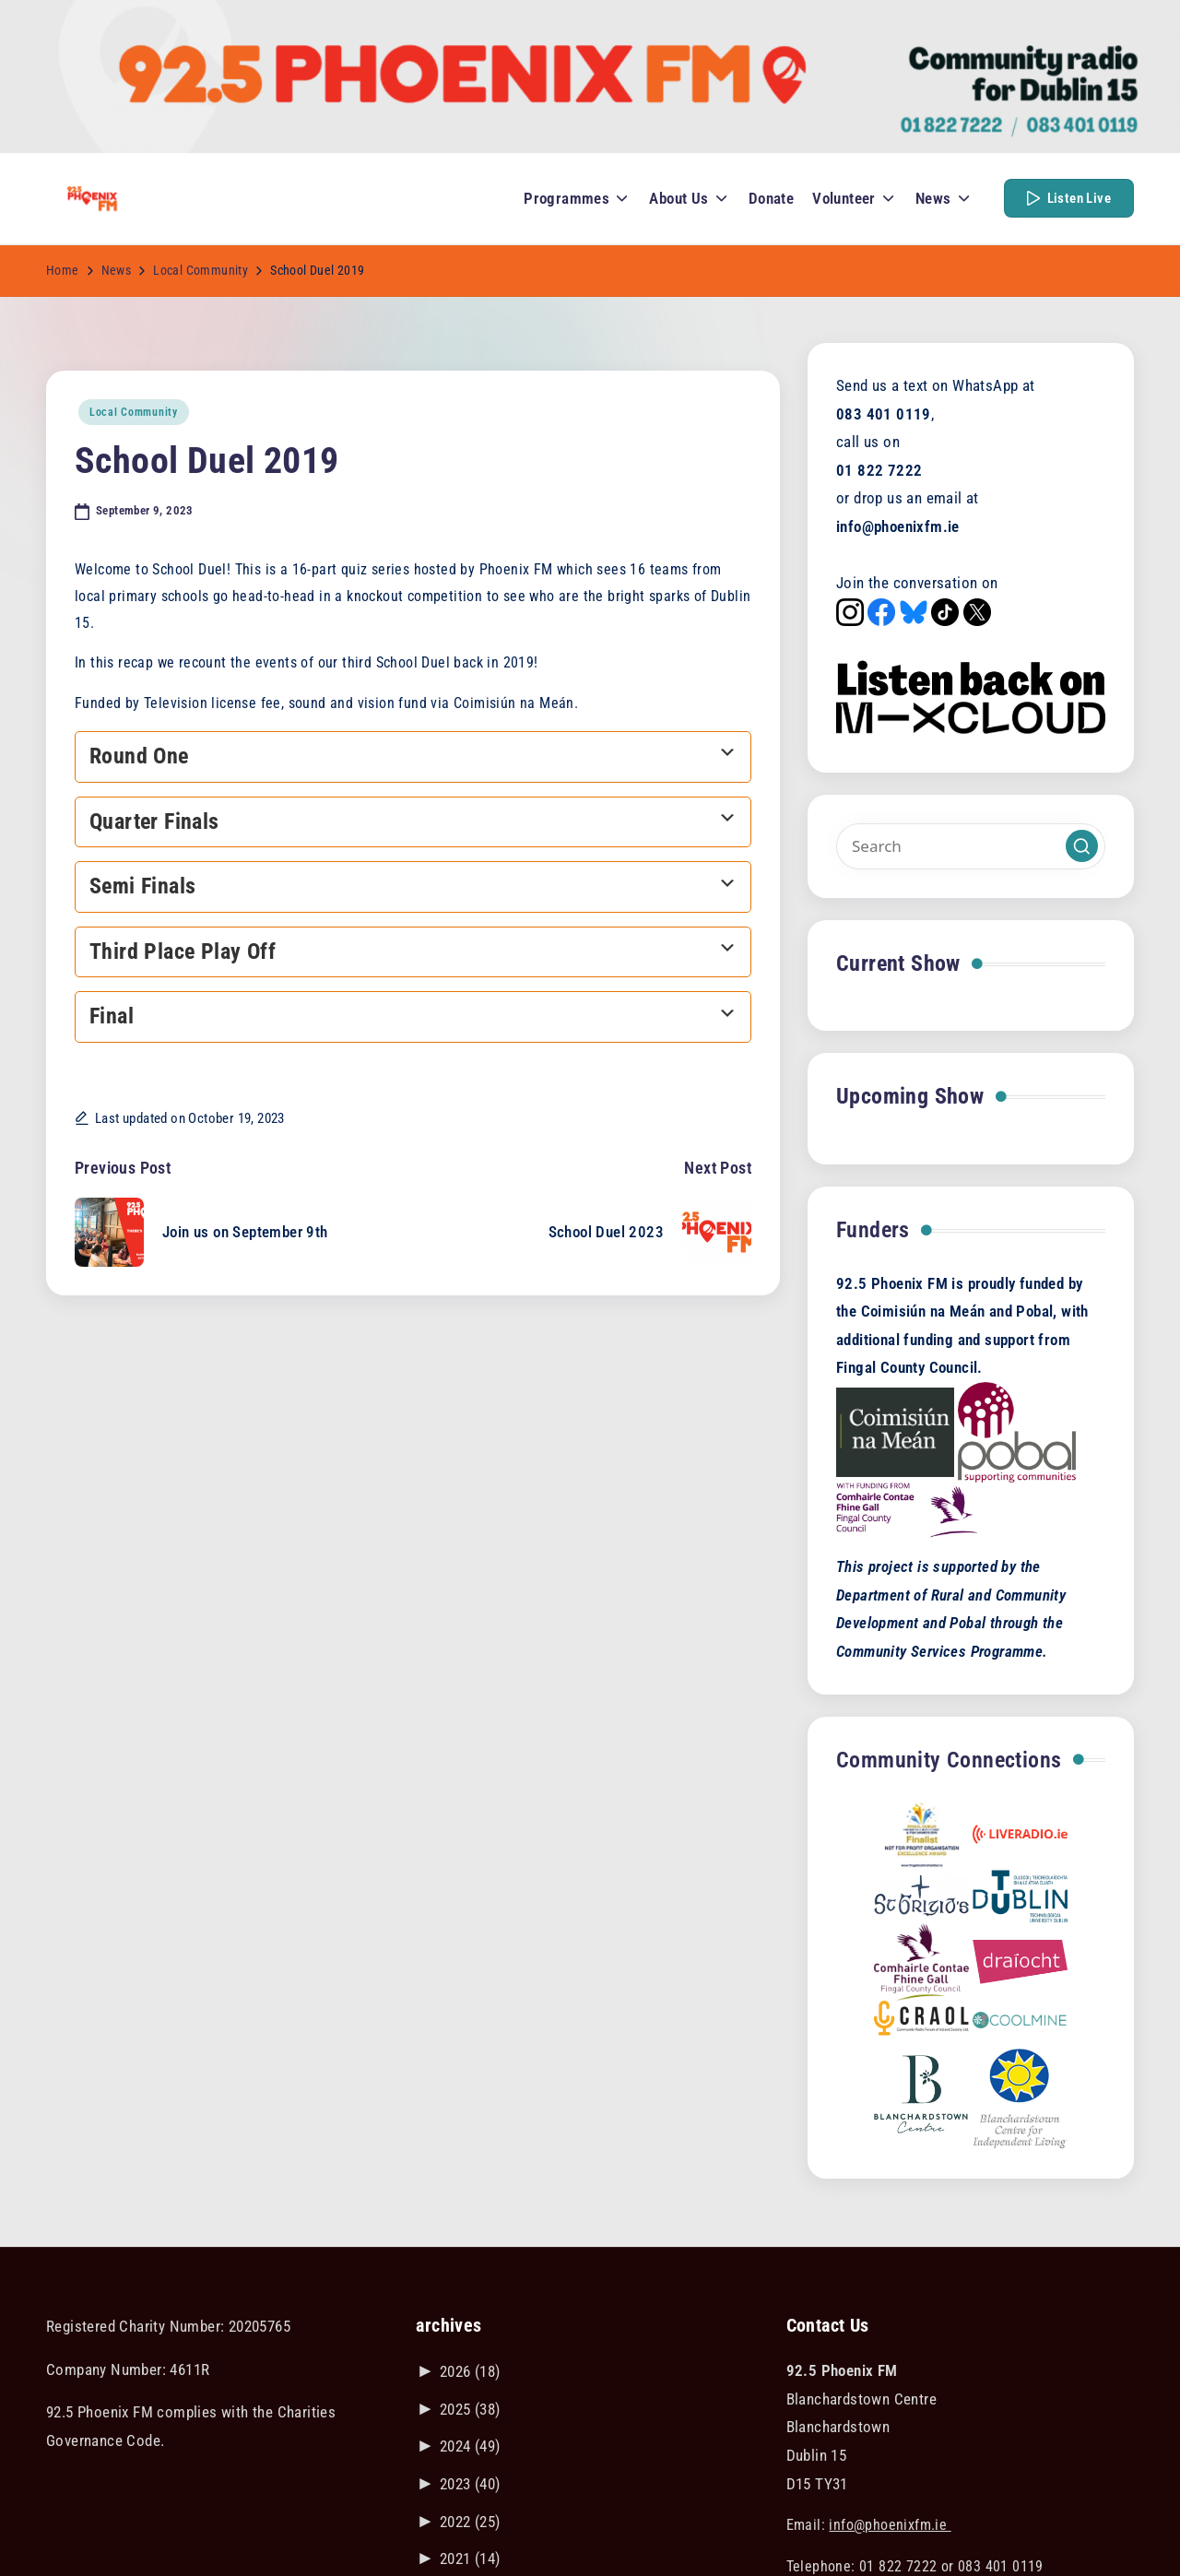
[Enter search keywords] (970, 846)
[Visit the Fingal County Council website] (907, 1509)
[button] (1069, 198)
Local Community (133, 412)
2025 (470, 2409)
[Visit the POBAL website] (1017, 1431)
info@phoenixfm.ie (889, 2525)
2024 (470, 2446)
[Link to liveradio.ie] (1020, 1833)
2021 (470, 2558)
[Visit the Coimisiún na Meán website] (895, 1431)
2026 (470, 2371)
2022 (470, 2521)
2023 (470, 2484)
